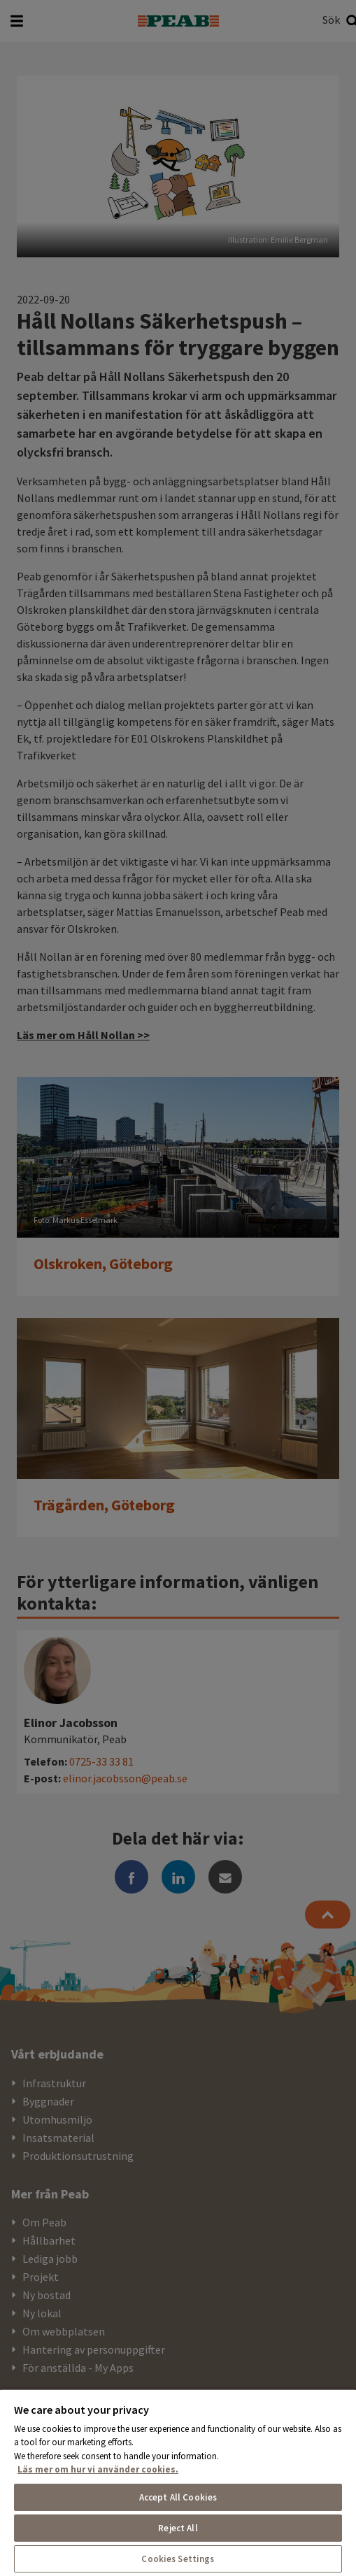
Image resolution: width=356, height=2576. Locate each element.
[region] (178, 2482)
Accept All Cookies (178, 2497)
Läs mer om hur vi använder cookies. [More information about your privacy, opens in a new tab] (97, 2469)
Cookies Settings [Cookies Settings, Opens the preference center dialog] (177, 2559)
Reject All (177, 2528)
